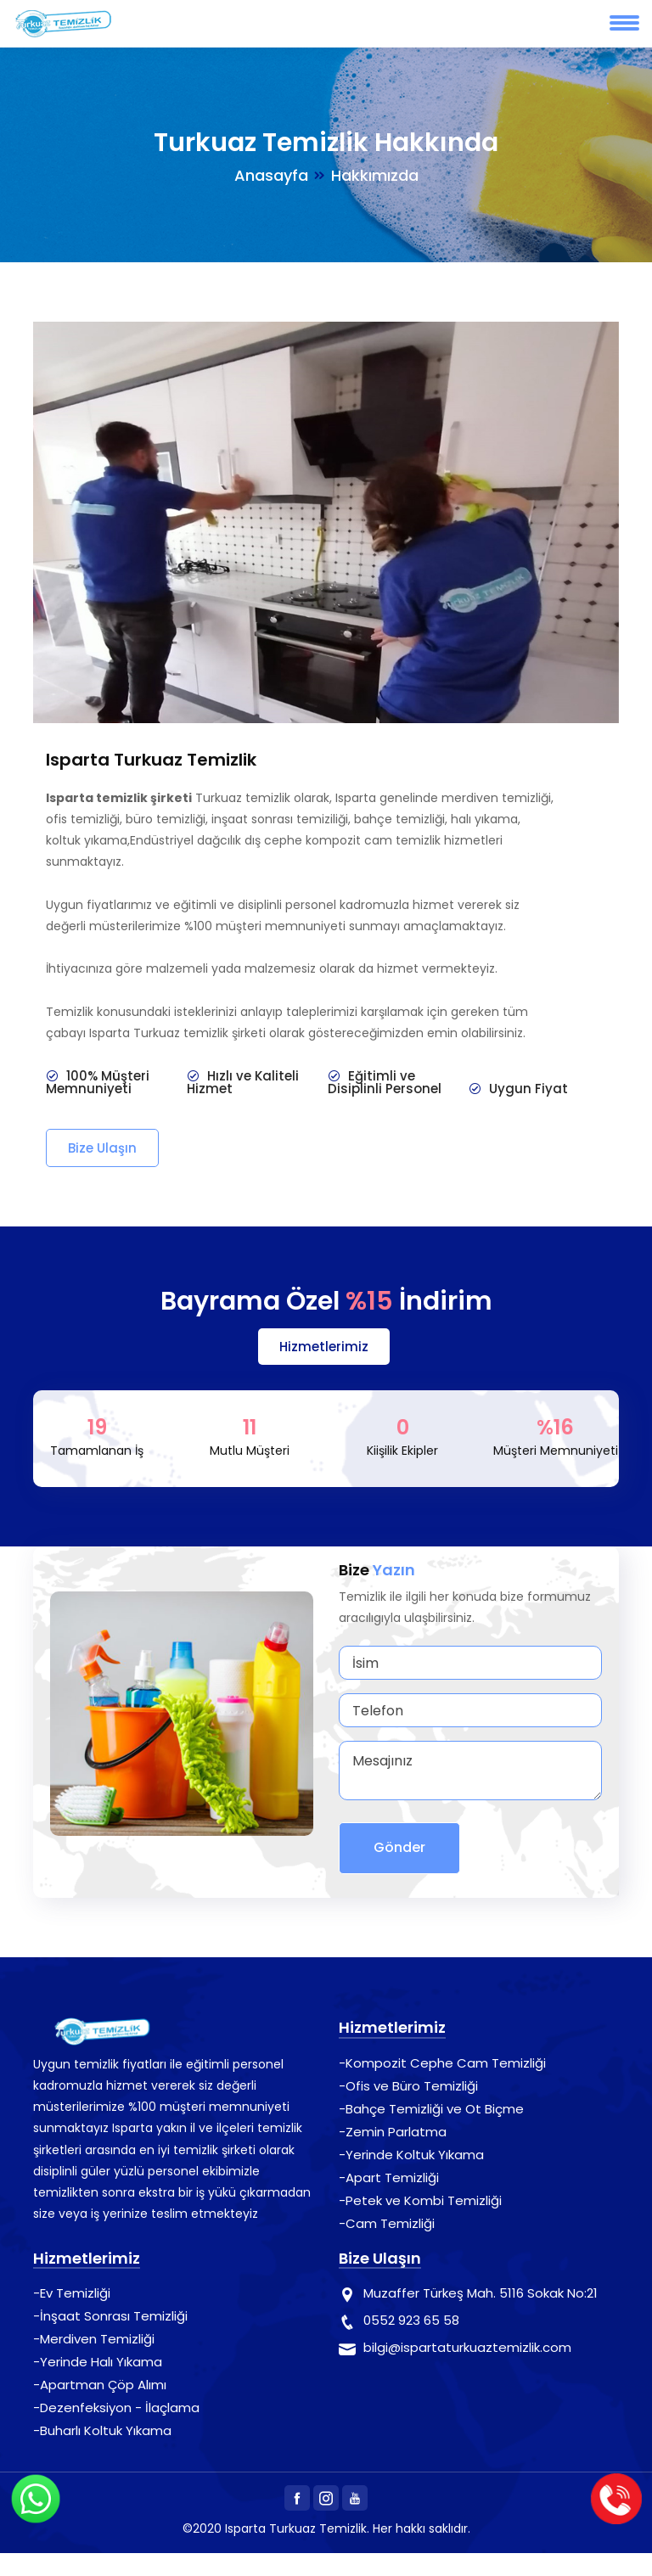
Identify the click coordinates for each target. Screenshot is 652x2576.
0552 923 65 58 (411, 2320)
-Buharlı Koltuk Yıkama (102, 2430)
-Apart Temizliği (389, 2177)
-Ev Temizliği (71, 2293)
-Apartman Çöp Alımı (99, 2385)
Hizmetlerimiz (323, 1346)
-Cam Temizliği (387, 2223)
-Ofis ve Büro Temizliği (408, 2086)
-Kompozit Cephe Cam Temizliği (442, 2063)
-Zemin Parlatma (393, 2132)
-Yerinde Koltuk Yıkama (411, 2155)
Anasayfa (271, 175)
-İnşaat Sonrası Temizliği (110, 2316)
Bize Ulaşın (102, 1148)
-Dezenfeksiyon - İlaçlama (116, 2407)
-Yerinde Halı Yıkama (97, 2362)
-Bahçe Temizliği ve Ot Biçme (431, 2109)
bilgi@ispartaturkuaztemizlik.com (467, 2347)
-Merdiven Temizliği (94, 2339)
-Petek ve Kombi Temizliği (420, 2200)
